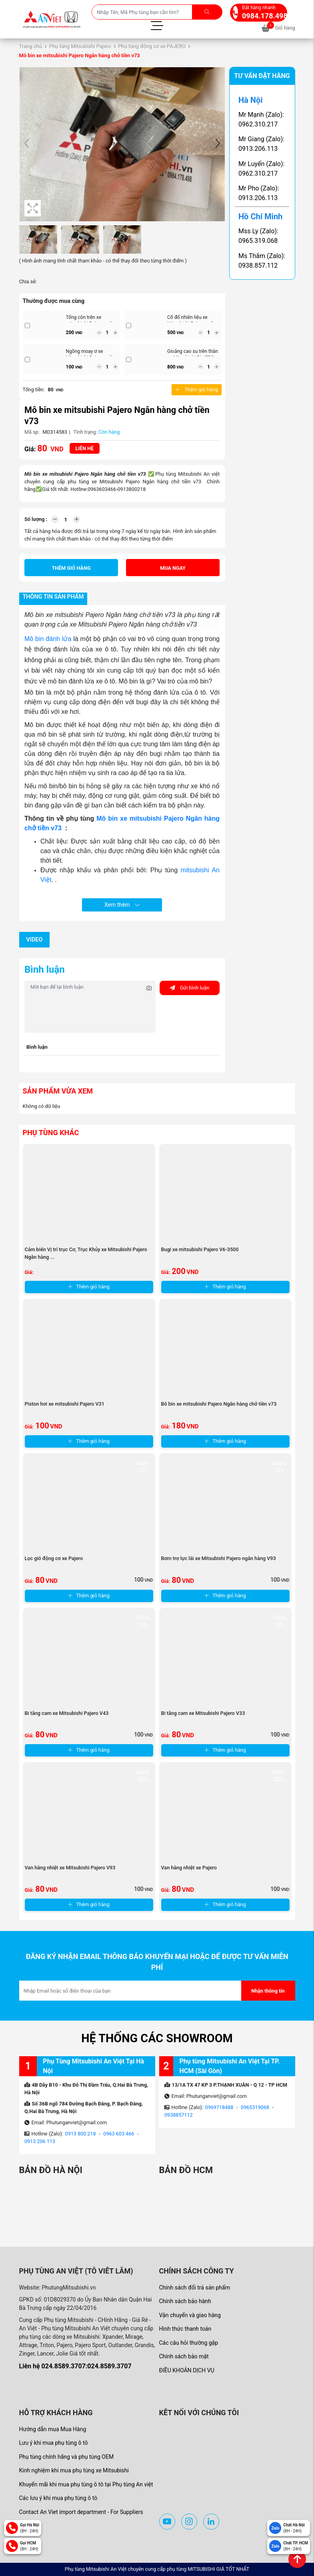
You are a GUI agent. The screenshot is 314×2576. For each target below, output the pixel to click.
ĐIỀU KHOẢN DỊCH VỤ (186, 2370)
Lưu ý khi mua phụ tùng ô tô (53, 2443)
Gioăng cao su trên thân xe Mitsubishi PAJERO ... (193, 354)
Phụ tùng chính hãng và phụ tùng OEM (66, 2457)
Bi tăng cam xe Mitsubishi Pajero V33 (203, 1713)
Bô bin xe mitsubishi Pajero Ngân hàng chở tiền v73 (219, 1404)
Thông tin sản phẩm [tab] (53, 596)
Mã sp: (32, 432)
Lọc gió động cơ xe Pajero (54, 1558)
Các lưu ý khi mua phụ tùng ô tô (58, 2498)
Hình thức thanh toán (185, 2329)
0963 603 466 (118, 2134)
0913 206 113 (39, 2141)
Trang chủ (30, 46)
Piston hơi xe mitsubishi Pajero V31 (64, 1404)
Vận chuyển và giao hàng (190, 2315)
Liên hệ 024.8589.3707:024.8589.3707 (75, 2366)
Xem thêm (122, 904)
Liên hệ (85, 448)
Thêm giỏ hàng (196, 390)
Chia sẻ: (28, 281)
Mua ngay (173, 568)
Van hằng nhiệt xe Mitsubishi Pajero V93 (70, 1868)
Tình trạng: (85, 432)
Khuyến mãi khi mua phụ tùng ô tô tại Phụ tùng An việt (86, 2484)
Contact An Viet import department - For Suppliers (81, 2512)
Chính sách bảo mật (184, 2356)
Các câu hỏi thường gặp (188, 2343)
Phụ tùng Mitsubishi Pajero (80, 46)
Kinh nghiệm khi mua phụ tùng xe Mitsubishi (74, 2470)
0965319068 (255, 2107)
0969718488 (219, 2107)
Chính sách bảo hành (185, 2301)
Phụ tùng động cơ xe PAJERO (152, 46)
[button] (217, 144)
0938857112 (178, 2115)
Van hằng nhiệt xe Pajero (189, 1868)
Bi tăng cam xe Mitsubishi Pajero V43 (67, 1713)
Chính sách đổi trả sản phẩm (194, 2287)
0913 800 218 (80, 2134)
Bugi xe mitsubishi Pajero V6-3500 (200, 1249)
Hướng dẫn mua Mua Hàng (52, 2429)
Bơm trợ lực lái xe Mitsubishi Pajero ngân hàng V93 (218, 1558)
